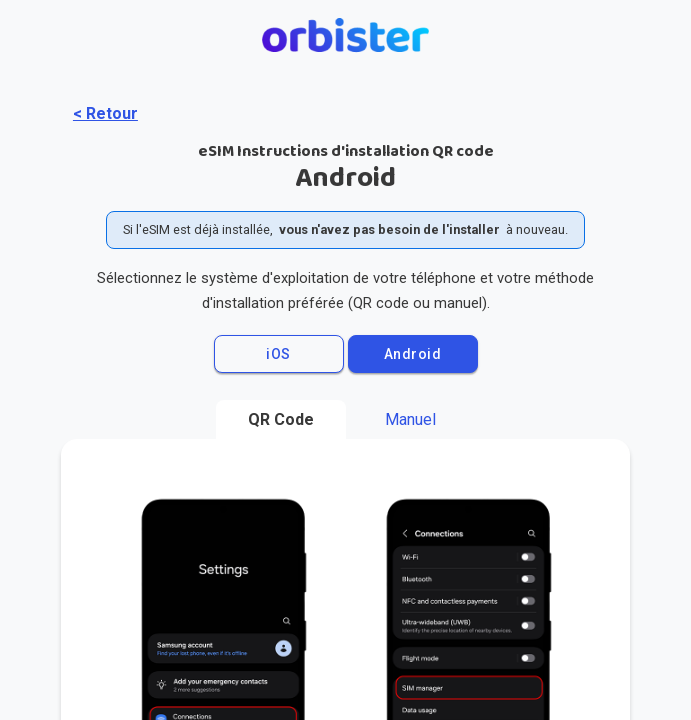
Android (413, 354)
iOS (278, 354)
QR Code (281, 419)
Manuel (410, 419)
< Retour (105, 113)
